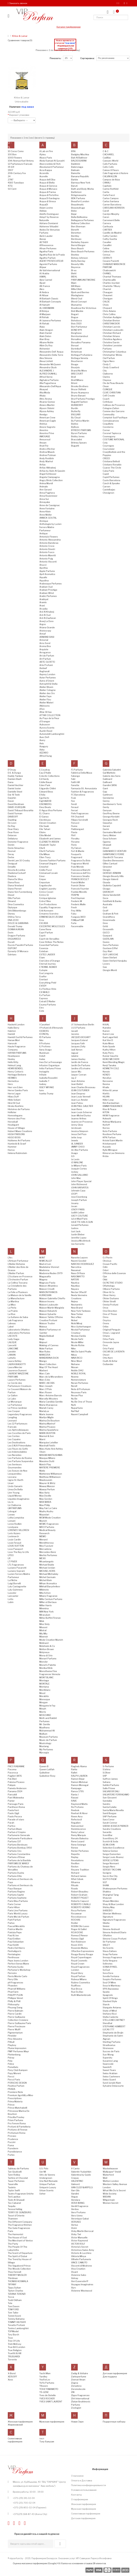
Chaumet (107, 295)
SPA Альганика (111, 1988)
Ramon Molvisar (79, 1782)
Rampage (76, 1788)
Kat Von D (108, 1040)
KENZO (106, 1074)
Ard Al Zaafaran (47, 618)
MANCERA (44, 1354)
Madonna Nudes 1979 (51, 1273)
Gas (105, 967)
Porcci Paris (14, 2079)
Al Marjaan (45, 314)
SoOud (106, 1969)
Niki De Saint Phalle (81, 1351)
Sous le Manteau (111, 1985)
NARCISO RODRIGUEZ (82, 1264)
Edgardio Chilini (47, 788)
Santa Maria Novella (113, 1810)
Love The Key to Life (18, 1552)
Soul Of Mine (109, 1982)
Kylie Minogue (110, 1150)
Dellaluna (13, 838)
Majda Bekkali (46, 1335)
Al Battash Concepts (50, 301)
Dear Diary (13, 829)
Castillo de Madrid (112, 232)
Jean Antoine (78, 1081)
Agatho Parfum (47, 258)
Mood (42, 1693)
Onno (105, 1317)
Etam (42, 957)
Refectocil (76, 1819)
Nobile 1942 (77, 1370)
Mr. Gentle (44, 1724)
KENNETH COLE (111, 1068)
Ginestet (107, 866)
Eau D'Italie (45, 772)
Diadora (12, 876)
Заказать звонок (17, 3)
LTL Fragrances (16, 1564)
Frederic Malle (78, 904)
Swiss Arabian (110, 2073)
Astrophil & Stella (48, 683)
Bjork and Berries (80, 292)
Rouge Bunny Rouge (82, 1954)
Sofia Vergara (110, 1960)
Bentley (75, 236)
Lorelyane (13, 1527)
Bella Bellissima (79, 217)
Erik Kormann (46, 910)
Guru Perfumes (111, 945)
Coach (106, 398)
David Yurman (15, 813)
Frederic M (76, 901)
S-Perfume (108, 1766)
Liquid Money (15, 1495)
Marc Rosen (45, 1392)
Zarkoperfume (78, 2376)
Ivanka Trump (46, 1093)
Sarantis (107, 1832)
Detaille (12, 866)
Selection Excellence (113, 1847)
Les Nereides (14, 1455)
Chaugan (108, 292)
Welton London (111, 2181)
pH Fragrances (15, 1982)
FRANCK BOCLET (80, 879)
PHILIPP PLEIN (15, 1995)
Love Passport (15, 1549)
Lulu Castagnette (17, 1586)
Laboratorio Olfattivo (19, 1329)
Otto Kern (108, 1357)
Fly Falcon (76, 848)
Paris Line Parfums (18, 1910)
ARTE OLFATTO (47, 661)
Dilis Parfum (14, 898)
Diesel (11, 895)
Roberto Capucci (80, 1901)
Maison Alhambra (48, 1285)
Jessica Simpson (79, 1131)
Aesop (42, 239)
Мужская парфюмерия (51, 2421)
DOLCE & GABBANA (18, 923)
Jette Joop (76, 1137)
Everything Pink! (47, 982)
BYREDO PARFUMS (81, 430)
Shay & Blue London (113, 1904)
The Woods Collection (19, 2268)
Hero (10, 1084)
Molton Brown (46, 1649)
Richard (75, 1872)
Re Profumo (77, 1807)
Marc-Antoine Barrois (50, 1395)
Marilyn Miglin (46, 1417)
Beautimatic (77, 204)
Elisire (42, 832)
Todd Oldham (15, 2300)
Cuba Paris (108, 470)
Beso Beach (77, 248)
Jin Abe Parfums (79, 1150)
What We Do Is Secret (114, 2190)
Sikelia (106, 1923)
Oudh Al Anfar (110, 1361)
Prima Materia (15, 2101)
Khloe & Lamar (20, 36)
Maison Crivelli (46, 1289)
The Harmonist (15, 2234)
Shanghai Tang (111, 1894)
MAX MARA (45, 1502)
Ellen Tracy (45, 857)
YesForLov (44, 2379)
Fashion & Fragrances (82, 791)
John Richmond (79, 1184)
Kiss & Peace (109, 1109)
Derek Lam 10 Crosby (19, 860)
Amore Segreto (47, 427)
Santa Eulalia (109, 1807)
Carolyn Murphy (111, 214)
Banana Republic (80, 176)
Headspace (14, 1056)
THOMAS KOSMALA (18, 2281)
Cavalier (107, 242)
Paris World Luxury (18, 1913)
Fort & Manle (77, 851)
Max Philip (44, 1505)
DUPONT (12, 948)
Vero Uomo (77, 2215)
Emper (42, 879)
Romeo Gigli (77, 1938)
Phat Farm (13, 1991)
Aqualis (43, 577)
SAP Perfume (110, 1816)
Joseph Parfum (79, 1200)
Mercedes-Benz (47, 1552)
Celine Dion (109, 251)
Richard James (78, 1876)
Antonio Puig (46, 558)
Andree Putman (47, 455)
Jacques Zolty (78, 1046)
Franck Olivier (78, 885)
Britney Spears (79, 442)
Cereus (106, 254)
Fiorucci (75, 822)
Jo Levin (75, 1159)
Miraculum (44, 1614)
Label (11, 1326)
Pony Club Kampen (18, 2070)
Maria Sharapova (48, 1405)
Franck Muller (78, 882)
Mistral (42, 1630)
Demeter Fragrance (18, 841)
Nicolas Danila (78, 1335)
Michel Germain (47, 1577)
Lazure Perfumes (17, 1379)
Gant (105, 788)
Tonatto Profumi (16, 2325)
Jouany (75, 1203)
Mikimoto (44, 1589)
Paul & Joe (13, 1935)
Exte (41, 1010)
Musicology (45, 1743)
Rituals (74, 1885)
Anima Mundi (46, 483)
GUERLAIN (108, 938)
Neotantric (76, 1304)
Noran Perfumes (79, 1383)
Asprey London (47, 674)
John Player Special (81, 1181)
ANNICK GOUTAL (48, 517)
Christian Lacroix (111, 326)
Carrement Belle (111, 220)
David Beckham (16, 804)
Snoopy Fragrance (112, 1957)
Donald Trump (15, 926)
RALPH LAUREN (79, 1775)
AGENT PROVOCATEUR (51, 261)
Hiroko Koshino (15, 1106)
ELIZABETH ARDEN (49, 841)
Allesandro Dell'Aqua (50, 386)
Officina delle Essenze (114, 1273)
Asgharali (44, 671)
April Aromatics (47, 574)
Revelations (77, 1860)
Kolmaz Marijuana (112, 1121)
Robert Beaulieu (79, 1891)
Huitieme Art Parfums (19, 1140)
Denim (11, 844)
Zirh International (80, 2398)
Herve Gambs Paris (18, 1090)
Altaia (42, 395)
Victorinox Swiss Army (82, 2250)
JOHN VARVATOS (80, 1187)
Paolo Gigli (13, 1813)
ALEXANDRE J (46, 370)
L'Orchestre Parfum (18, 1279)
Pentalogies (14, 1954)
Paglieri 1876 (15, 1775)
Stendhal (107, 2023)
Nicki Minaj (76, 1323)
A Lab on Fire (46, 151)
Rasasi (74, 1797)
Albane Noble (46, 342)
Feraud (74, 807)
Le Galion (13, 1395)
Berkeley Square (80, 242)
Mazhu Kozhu (46, 1511)
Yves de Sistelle (47, 2395)
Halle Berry (13, 1027)
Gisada (106, 882)
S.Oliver (106, 1772)
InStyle (42, 1074)
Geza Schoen (110, 838)
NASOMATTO (78, 1276)
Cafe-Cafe (108, 167)
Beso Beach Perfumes (82, 251)
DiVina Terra (14, 916)
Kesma (106, 1084)
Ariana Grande (47, 627)
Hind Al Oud (14, 1103)
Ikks (41, 1040)
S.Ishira (106, 1769)
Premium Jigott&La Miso (20, 2095)
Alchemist (44, 348)
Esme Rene (45, 929)
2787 (10, 179)
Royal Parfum (78, 1976)
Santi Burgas (109, 1813)
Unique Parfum (47, 2184)
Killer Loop (108, 1099)
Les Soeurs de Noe (17, 1470)
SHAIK (106, 1885)
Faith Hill (75, 782)
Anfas (42, 464)
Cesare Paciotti (111, 261)
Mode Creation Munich (51, 1639)
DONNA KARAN (16, 929)
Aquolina (44, 580)
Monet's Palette (47, 1665)
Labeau (12, 1323)
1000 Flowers (15, 157)
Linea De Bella (15, 1489)
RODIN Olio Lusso (80, 1926)
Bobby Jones (77, 436)
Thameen (13, 2218)
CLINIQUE (108, 389)
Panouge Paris (15, 1804)
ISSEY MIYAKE (46, 1087)
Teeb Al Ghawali (16, 2200)
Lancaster (13, 1596)
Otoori (106, 1354)
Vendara (75, 2200)
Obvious (107, 1260)
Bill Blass (75, 286)
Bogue (74, 317)
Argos (42, 624)
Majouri (43, 1342)
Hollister (12, 1112)
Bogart (75, 314)
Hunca (11, 1150)
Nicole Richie (77, 1345)
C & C (105, 151)
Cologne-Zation (111, 408)
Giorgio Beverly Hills (113, 876)
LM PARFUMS (15, 1508)
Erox (41, 920)
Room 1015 (77, 1945)
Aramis (43, 602)
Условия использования (83, 2490)
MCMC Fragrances (49, 1523)
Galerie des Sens (111, 776)
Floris (74, 844)
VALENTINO (77, 2181)
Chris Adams (109, 311)
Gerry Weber (109, 835)
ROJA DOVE (77, 1932)
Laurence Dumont (17, 1370)
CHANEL (107, 273)
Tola (10, 2303)
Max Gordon (45, 1499)
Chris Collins (109, 314)
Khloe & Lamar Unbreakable (21, 99)
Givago (106, 888)
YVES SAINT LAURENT (50, 2401)
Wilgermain (109, 2200)
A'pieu (42, 154)
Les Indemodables (17, 1451)
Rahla (74, 1769)
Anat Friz (43, 445)
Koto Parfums (110, 1131)
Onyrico (107, 1320)
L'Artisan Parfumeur (18, 1260)
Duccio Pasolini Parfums (20, 945)
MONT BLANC (46, 1677)
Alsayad (43, 389)
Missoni (43, 1627)
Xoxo (10, 2379)
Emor (42, 876)
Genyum (107, 810)
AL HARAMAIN (46, 308)
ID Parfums (45, 1037)
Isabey (42, 1084)
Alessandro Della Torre (51, 355)
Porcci (11, 2076)
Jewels (74, 1140)
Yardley (43, 2376)
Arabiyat (43, 599)
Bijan (73, 282)
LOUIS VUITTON (16, 1545)
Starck (106, 2004)
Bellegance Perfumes (82, 220)
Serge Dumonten (112, 1854)
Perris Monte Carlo (17, 1976)
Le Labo (12, 1398)
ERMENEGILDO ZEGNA (51, 916)
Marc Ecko (44, 1379)
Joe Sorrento (77, 1244)
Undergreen (45, 2178)
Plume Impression (17, 2048)
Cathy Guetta (110, 239)
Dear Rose (13, 832)
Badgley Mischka (80, 154)
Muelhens (44, 1727)
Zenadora (76, 2385)
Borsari (75, 345)
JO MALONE (77, 1162)
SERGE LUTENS (111, 1860)
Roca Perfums (78, 1910)
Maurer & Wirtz (47, 1483)
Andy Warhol (46, 461)
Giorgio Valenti (110, 879)
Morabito (44, 1696)
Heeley (11, 1059)
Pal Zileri (12, 1778)
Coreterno (108, 427)
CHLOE (106, 301)
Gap (105, 791)
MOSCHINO (45, 1715)
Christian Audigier (112, 317)
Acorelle (43, 176)
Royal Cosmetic (79, 1960)
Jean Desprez (78, 1093)
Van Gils (75, 2190)
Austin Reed (45, 731)
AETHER (43, 242)
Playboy (12, 2045)
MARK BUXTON (47, 1433)
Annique (43, 521)
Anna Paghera (47, 492)
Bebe (74, 210)
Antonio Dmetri (47, 549)
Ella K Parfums (47, 851)
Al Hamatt (44, 304)
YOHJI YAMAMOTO (48, 2389)
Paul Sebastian (16, 1941)
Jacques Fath (78, 1043)
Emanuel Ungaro (48, 863)
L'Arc (10, 1257)
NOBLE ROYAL (78, 1373)
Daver (11, 801)
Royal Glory (77, 1973)
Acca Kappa (45, 170)
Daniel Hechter (15, 785)
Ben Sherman (78, 226)
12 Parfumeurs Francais (20, 164)
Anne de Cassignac (49, 505)
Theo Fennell (14, 2272)
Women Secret (110, 2203)
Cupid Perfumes (111, 477)
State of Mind (110, 2010)
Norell (74, 1386)
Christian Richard (112, 333)
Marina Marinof (47, 1423)
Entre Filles (45, 901)
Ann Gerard (45, 489)
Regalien (76, 1822)
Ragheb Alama (79, 1766)
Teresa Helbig (15, 2209)
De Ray (11, 826)
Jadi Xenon (76, 1049)
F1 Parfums (77, 769)
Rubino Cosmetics (80, 1982)
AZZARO (43, 752)
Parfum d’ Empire (17, 1832)
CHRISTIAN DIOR (111, 323)
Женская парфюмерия (20, 2421)
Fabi (73, 779)
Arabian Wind (46, 593)
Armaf (42, 633)
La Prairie (13, 1311)
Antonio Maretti (47, 555)
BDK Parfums (78, 198)
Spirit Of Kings (110, 1998)
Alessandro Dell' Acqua (51, 351)
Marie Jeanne (46, 1414)
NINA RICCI (76, 1357)
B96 (73, 151)
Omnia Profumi (110, 1304)
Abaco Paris (45, 157)
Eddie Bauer (45, 782)
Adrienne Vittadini (48, 226)
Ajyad (42, 282)
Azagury (43, 746)
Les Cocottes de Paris (19, 1433)
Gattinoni (108, 794)
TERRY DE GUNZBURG (19, 2212)
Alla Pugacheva (47, 383)
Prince (11, 2104)
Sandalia (107, 1800)
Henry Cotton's (15, 1071)
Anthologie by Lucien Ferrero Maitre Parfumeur (50, 527)
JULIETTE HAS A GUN (82, 1222)
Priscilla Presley (16, 2117)
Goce (105, 898)
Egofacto (44, 798)
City (105, 370)
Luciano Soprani (16, 1571)
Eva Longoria (46, 973)
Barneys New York (80, 182)
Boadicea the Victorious (83, 308)
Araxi (42, 605)
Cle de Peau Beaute (113, 383)
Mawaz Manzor (47, 1486)
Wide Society (110, 2193)
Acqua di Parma (47, 192)
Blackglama (77, 295)
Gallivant (107, 782)
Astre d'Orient (46, 680)
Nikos (74, 1354)
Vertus (74, 2224)
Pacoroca (13, 1772)
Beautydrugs (78, 207)
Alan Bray (44, 339)
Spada (106, 1991)
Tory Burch (13, 2334)
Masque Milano (47, 1458)
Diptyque (12, 907)
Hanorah (12, 1043)
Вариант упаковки (19, 115)
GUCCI (106, 932)
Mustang (44, 1746)
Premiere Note (15, 2092)
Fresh (74, 907)
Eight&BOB (45, 801)
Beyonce (75, 267)
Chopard (107, 308)
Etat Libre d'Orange (49, 960)
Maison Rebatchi (48, 1311)
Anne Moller (45, 514)
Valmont (75, 2184)
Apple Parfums (47, 571)
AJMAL (42, 276)
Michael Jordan (47, 1567)
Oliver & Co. (109, 1292)
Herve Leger (14, 1093)
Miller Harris (45, 1605)
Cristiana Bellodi (111, 461)
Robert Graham (79, 1894)
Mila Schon (45, 1593)
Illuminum (44, 1052)
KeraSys (107, 1077)
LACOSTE (13, 1335)
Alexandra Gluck (48, 367)
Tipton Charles (15, 2290)
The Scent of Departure (20, 2253)
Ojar (105, 1276)
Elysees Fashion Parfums (52, 860)
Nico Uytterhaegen (81, 1326)
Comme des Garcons (113, 411)
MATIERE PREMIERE (49, 1467)
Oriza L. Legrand (111, 1332)
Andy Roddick (46, 458)
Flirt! (73, 835)
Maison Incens (46, 1301)
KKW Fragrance (111, 1115)
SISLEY (106, 1945)
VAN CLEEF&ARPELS (82, 2187)
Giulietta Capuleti (112, 885)
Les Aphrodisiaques (18, 1429)
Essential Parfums (48, 945)
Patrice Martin (15, 1929)
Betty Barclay (78, 261)
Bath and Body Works (82, 188)
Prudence (13, 2139)
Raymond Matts (79, 1804)
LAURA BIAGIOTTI (17, 1364)
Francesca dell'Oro (81, 873)
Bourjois (75, 367)
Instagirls (44, 1071)
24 (9, 176)
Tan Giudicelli (15, 2171)
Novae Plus (77, 1395)
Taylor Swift (14, 2190)
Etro (41, 1007)
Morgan (43, 1702)
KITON (106, 1112)
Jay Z (73, 1077)
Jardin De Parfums (80, 1065)
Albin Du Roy (46, 345)
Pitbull (11, 2042)
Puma (11, 2145)
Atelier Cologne (47, 690)
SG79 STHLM (109, 1879)
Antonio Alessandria (50, 539)
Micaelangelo (46, 1561)
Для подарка (110, 2376)
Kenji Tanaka (109, 1065)
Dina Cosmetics (16, 904)
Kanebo (107, 1027)
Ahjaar (42, 267)
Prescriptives (15, 2098)
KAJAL (106, 1024)
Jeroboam (76, 1128)
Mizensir (43, 1636)
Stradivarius (109, 2045)
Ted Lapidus (14, 2196)
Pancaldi (12, 1794)
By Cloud (75, 417)
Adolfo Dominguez (49, 214)
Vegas (74, 2196)
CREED (106, 458)
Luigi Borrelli (14, 1583)
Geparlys (107, 822)
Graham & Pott (110, 913)
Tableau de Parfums (18, 2168)
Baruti (74, 185)
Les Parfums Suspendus (20, 1461)
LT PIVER (12, 1561)
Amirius (43, 423)
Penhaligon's (14, 1951)
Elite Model (45, 835)
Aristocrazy (45, 630)
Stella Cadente (110, 2017)
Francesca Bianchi (80, 870)
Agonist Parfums (48, 264)
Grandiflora (109, 916)
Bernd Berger (78, 245)
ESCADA (43, 923)
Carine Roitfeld (110, 188)
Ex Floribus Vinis (47, 989)
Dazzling (12, 819)
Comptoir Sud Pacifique (115, 417)
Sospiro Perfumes (112, 1979)
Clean (106, 386)
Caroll (106, 210)
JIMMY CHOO (78, 1146)
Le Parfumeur (15, 1405)
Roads (74, 1888)
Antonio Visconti (48, 561)
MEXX (42, 1558)
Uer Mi (42, 2171)
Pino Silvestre (15, 2039)
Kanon (106, 1031)
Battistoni (76, 192)
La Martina (13, 1301)
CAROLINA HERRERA (113, 207)
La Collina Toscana (17, 1282)
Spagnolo (108, 1995)
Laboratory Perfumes (19, 1332)
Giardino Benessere (113, 860)
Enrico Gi (44, 895)
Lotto (10, 1599)
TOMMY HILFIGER (17, 2322)
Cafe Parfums (110, 164)
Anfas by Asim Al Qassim (52, 470)
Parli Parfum (14, 1919)
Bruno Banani (78, 395)
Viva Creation (78, 2268)
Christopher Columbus (114, 351)
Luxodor (12, 1593)
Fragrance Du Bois (80, 860)
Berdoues (76, 239)
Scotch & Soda (110, 1841)
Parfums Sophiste (17, 1897)
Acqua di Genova (48, 185)
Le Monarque (15, 1401)
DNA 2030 (13, 920)
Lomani (11, 1520)
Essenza (43, 948)
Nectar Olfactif (78, 1292)
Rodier (74, 1923)
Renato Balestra (79, 1838)
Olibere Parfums (111, 1289)
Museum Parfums (48, 1736)
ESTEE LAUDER (47, 954)
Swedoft (107, 2067)
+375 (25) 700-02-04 (24, 2502)
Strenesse (108, 2048)
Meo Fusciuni (46, 1545)
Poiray (11, 2057)
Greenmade (109, 920)
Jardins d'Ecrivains (80, 1068)
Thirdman (13, 2278)
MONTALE (44, 1683)
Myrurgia (44, 1752)
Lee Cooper (14, 1411)
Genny (106, 801)
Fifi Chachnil (77, 816)
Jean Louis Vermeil (80, 1096)
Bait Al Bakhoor (79, 157)
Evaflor (43, 976)
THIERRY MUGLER (17, 2275)
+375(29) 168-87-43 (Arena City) (30, 2514)
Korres (106, 1128)
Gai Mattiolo (109, 772)
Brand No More (79, 370)
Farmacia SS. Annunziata (84, 788)
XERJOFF (12, 2376)
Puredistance (15, 2151)
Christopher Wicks (112, 355)
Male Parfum (46, 1348)
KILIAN (106, 1096)
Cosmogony (109, 436)
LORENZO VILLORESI (18, 1530)
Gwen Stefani (110, 957)
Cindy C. (107, 364)
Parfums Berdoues (18, 1844)
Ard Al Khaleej (46, 611)
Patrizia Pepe (15, 1932)
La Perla (12, 1307)
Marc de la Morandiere (51, 1376)
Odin (105, 1267)
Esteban (43, 951)
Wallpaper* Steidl (112, 2171)
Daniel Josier (14, 788)
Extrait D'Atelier (47, 1001)
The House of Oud (17, 2237)
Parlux (11, 1923)
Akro (41, 289)
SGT (105, 1882)
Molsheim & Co (47, 1646)
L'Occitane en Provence (20, 1276)
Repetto (75, 1854)
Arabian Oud (46, 586)
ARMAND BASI (46, 637)
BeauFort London (80, 201)
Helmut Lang (14, 1065)
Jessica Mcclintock (80, 1240)
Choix (106, 304)
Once (105, 1307)
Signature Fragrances (114, 1919)
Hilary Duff (13, 1096)
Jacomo (75, 1034)
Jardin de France (79, 1062)
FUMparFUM (77, 920)
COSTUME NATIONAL (113, 439)
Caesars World (110, 160)
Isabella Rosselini (48, 1077)
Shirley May (109, 1907)
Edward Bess (46, 791)
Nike (73, 1348)
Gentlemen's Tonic (112, 804)
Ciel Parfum (109, 358)
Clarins (106, 376)
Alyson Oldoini (46, 408)
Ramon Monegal (79, 1785)
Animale (43, 486)
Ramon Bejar (78, 1778)
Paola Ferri (13, 1810)
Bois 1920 (76, 323)
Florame (75, 841)
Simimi (106, 1926)
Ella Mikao (44, 854)
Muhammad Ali (47, 1730)
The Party (13, 2243)
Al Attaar (43, 295)
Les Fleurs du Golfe (18, 1448)
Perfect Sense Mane (18, 1963)
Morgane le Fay (47, 1705)
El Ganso (44, 816)
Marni (42, 1439)
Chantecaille (109, 279)
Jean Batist (77, 1084)
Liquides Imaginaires (18, 1499)
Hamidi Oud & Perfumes (20, 1037)
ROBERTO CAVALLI (81, 1904)
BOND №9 (76, 330)
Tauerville (13, 2184)
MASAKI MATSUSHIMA (50, 1455)
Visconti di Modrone (81, 2265)
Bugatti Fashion (79, 401)
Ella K (42, 848)
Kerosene (108, 1081)
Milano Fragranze (48, 1596)
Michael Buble (46, 1564)
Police (11, 2063)
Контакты (76, 2494)
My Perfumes (46, 1749)
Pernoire (12, 1973)
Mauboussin (45, 1480)
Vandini (75, 2193)
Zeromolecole (78, 2389)
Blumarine (76, 304)
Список (29, 50)
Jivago (74, 1153)
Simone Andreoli (111, 1929)
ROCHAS (75, 1919)
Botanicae (76, 351)
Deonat (12, 851)
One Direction (110, 1311)
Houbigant (13, 1124)
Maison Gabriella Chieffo (52, 1298)
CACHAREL (108, 154)
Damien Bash (15, 779)
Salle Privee (109, 1788)
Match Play (45, 1464)
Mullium (43, 1733)
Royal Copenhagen (81, 1957)
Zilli (72, 2392)
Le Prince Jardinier (17, 1408)
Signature (108, 1916)
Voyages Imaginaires (82, 2284)
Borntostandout (79, 336)
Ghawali (107, 844)
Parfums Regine (16, 1891)
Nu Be (74, 1398)
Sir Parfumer (109, 1941)
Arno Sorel (44, 643)
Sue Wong (108, 2054)
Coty (105, 442)
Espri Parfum (46, 932)
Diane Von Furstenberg (20, 892)
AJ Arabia (44, 273)
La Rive (11, 1314)
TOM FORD (13, 2309)
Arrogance (45, 652)
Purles (11, 2154)
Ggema (106, 841)
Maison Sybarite (47, 1314)
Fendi (74, 804)
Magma (43, 1279)
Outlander (108, 1364)
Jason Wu (76, 1071)
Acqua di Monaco (48, 188)
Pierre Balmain (15, 2010)
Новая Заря (77, 2421)
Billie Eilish (76, 289)
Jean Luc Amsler (79, 1099)
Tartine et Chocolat (18, 2178)
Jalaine (74, 1056)
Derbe (11, 857)
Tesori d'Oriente (16, 2215)
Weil (105, 2178)
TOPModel (13, 2331)
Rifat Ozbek (77, 1879)
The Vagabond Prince (19, 2265)
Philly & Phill (14, 2001)
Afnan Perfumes (47, 248)
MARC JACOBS (47, 1383)
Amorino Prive (46, 433)
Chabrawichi (109, 270)
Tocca (11, 2297)
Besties (75, 254)
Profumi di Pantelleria (19, 2126)
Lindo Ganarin (15, 1486)
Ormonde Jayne (111, 1342)
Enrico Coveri (46, 892)
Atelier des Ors (47, 693)
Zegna (74, 2382)
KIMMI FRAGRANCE (113, 1106)
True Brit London (16, 2347)
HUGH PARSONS (16, 1134)
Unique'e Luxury (47, 2187)
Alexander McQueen (50, 364)
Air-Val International (49, 270)
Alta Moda (44, 392)
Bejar (74, 214)
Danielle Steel (15, 791)
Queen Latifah (46, 1769)
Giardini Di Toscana (113, 857)
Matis (42, 1470)
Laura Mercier (15, 1367)
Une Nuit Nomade (48, 2181)
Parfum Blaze (15, 1829)
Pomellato (13, 2067)
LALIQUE (12, 1342)
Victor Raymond (79, 2240)
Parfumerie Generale (19, 1835)
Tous (10, 2337)
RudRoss (76, 1985)
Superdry (107, 2057)
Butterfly (75, 411)
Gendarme (108, 798)
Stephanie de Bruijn (113, 2032)
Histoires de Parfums (19, 1109)
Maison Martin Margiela (51, 1307)
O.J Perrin (107, 1257)
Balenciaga (77, 167)
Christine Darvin (111, 342)
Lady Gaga (13, 1339)
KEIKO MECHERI (111, 1059)
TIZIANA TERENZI (17, 2293)
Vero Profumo (78, 2212)
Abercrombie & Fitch (50, 164)
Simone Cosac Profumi (114, 1938)
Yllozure (43, 2385)
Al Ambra (44, 292)
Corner (106, 430)
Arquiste (43, 649)
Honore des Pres (16, 1118)
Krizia (105, 1156)
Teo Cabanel (14, 2203)
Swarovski (108, 2063)
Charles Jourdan (111, 282)
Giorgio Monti (110, 970)
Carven (106, 486)
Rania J (75, 1794)
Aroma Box (45, 646)
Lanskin (12, 1351)
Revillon (75, 1863)
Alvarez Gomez (47, 401)
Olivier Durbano (111, 1298)
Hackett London (16, 1024)
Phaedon (12, 1985)
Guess (106, 942)
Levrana (12, 1477)
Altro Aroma (45, 398)
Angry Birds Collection (51, 480)
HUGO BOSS (14, 1137)
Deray (11, 854)
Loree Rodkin (15, 1523)
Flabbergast (77, 829)
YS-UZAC (44, 2392)
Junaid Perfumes (80, 1225)
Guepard (107, 935)
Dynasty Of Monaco (18, 951)
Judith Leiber (77, 1212)
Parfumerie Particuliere (20, 1838)
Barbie (74, 179)
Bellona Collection (80, 223)
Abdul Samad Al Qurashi (52, 160)
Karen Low (108, 1034)
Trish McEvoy (14, 2344)
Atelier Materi (46, 702)
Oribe (105, 1326)
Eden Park (44, 785)
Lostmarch (13, 1536)
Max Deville (45, 1495)
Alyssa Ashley (46, 411)
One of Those (110, 1314)
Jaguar (74, 1052)
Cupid (106, 474)
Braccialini (76, 439)
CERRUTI (107, 258)
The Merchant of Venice (20, 2240)
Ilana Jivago (45, 1049)
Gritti (105, 926)
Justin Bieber (78, 1234)
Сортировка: (87, 58)
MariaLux (44, 1411)
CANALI (106, 182)
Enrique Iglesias (47, 898)
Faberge (75, 776)
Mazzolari (44, 1514)
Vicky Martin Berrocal (82, 2231)
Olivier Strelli (109, 1301)
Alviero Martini (46, 405)
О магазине (77, 2475)
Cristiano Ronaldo (112, 464)
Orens (106, 1323)
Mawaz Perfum (47, 1489)
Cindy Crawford (111, 367)
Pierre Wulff (14, 2029)
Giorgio (106, 870)
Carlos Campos (111, 198)
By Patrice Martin (80, 420)
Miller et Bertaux (48, 1602)
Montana (44, 1686)
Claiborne (108, 373)
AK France (44, 286)
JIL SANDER (77, 1143)
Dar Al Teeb (14, 794)
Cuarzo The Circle (112, 467)
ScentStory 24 (110, 1838)
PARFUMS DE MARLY (18, 1863)
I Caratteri (44, 1024)
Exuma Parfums (47, 1004)
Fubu (73, 913)
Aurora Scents (46, 727)
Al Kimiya (44, 311)
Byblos (74, 423)
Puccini (11, 2142)
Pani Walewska (16, 1797)
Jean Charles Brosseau (83, 1087)
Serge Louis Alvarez (113, 1857)
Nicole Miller (77, 1342)
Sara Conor (109, 1819)
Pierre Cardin (15, 2013)
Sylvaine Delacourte (113, 2085)
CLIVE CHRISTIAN (112, 392)
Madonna (44, 1270)
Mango (43, 1361)
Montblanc (45, 1690)
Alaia (42, 326)
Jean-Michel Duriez (81, 1115)
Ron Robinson (78, 1941)
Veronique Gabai (80, 2218)
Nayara (75, 1289)
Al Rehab (44, 317)
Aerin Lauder (46, 236)
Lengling (12, 1417)
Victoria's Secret (79, 2246)
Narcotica (76, 1267)
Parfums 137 (14, 1841)
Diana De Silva (15, 879)
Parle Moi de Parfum (18, 1916)
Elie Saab (44, 826)
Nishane (75, 1364)
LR (9, 1558)
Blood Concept (79, 301)
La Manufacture (16, 1298)
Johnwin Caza (78, 1190)
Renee (74, 1847)
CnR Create (109, 395)
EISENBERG (45, 804)
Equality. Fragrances (50, 907)
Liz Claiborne (14, 1505)
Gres (105, 923)
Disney (11, 913)
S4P (105, 1775)
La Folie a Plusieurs (18, 1292)
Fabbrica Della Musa (81, 772)
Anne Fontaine (47, 508)
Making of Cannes (48, 1345)
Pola (10, 2060)
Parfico (11, 1826)
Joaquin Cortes (79, 1168)
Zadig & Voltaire (79, 2373)
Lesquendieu (14, 1473)
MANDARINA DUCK (49, 1357)
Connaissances (111, 420)
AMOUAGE (44, 436)
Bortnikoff (76, 348)
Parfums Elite (15, 1876)
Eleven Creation (47, 822)
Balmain (75, 170)
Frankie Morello (79, 892)
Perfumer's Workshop (19, 1969)
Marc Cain (44, 1373)
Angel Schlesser (47, 474)
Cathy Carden (110, 236)
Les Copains (14, 1439)
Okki (105, 1279)
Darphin (12, 798)
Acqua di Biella (47, 182)
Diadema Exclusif (17, 873)
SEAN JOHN (109, 1844)
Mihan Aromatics (48, 1583)
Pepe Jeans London (18, 1960)
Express (43, 998)
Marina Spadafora (48, 1429)
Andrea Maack (47, 452)
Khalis (106, 1087)
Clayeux (107, 380)
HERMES (12, 1077)
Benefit (75, 229)
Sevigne (107, 1872)
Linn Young (14, 1492)
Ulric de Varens (47, 2174)
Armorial (43, 640)
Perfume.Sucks (15, 1966)
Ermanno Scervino (48, 913)
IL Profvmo (45, 1046)
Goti (105, 907)
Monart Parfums (47, 1658)
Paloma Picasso (16, 1782)
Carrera (107, 223)
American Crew (47, 417)
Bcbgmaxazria (78, 195)
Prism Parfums (15, 2120)
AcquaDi (43, 204)
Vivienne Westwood (81, 2290)
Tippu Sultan (14, 2287)
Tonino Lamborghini (18, 2328)
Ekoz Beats (45, 807)
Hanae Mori (14, 1040)
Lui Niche (12, 1580)
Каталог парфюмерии (69, 26)
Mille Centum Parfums (50, 1599)
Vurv (73, 2287)
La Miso (12, 1304)
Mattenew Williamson (50, 1473)
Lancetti (12, 1345)
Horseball (13, 1121)
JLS (72, 1156)
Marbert (43, 1370)
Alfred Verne (46, 376)
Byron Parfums (79, 433)
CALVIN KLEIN (110, 176)
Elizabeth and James (50, 838)
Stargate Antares (112, 2007)
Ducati (11, 942)
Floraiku (75, 838)
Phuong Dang (15, 2007)
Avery (42, 740)
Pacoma (12, 1769)
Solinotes (108, 1963)
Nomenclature (78, 1379)
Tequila (11, 2206)
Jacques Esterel (79, 1040)
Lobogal (12, 1511)
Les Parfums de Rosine (20, 1458)
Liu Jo (11, 1502)
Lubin (11, 1602)
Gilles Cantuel (110, 863)
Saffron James (110, 1778)
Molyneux (44, 1652)
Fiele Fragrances (80, 813)
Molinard (43, 1643)
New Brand (77, 1307)
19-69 (11, 167)
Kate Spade (109, 1046)
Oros (105, 1345)
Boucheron (77, 361)
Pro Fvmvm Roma (17, 2123)
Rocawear (76, 1913)
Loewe (11, 1514)
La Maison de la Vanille (19, 1295)
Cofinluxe (108, 401)
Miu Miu (43, 1633)
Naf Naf (75, 1411)
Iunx (41, 1090)
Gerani (106, 826)
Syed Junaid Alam (112, 2082)
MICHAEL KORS (47, 1571)
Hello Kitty (13, 1062)
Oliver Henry (109, 1295)
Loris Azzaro (14, 1533)
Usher (42, 2193)
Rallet (74, 1772)
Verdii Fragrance (79, 2206)
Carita (106, 192)
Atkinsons (44, 705)
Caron (106, 217)
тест (41, 2438)
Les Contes (14, 1436)
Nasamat (76, 1270)
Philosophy (13, 2004)
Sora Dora (108, 1973)
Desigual (12, 863)
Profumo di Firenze (17, 2129)
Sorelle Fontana (111, 1976)
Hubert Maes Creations (20, 1131)
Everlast (43, 979)
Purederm (13, 2148)
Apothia (43, 568)
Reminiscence (78, 1829)
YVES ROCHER (47, 2398)
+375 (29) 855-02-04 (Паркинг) (29, 2507)
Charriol (107, 289)
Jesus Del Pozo (78, 1134)
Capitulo (107, 185)
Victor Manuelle (79, 2237)
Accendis (44, 173)
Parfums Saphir (16, 1894)
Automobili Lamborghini (51, 734)
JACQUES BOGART (81, 1037)
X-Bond (12, 2373)
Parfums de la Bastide (19, 1860)
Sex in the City (110, 1876)
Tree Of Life (14, 2340)
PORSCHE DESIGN (17, 2082)
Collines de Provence (114, 405)
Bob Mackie (77, 311)
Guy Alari (107, 951)
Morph (42, 1708)
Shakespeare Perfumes (115, 1888)
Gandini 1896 (110, 785)
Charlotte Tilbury (111, 286)
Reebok (75, 1810)
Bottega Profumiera (81, 355)
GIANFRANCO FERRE (113, 854)
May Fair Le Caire (48, 1508)
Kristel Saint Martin (113, 1140)
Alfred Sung (45, 755)
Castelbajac (109, 489)
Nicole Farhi (77, 1339)
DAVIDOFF (13, 816)
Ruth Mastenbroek (81, 1995)
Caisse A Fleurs (111, 170)
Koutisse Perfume (112, 1134)
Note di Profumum (80, 1389)
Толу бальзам (46, 2441)
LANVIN (12, 1354)
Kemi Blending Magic (114, 1062)
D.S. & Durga (14, 772)
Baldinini (75, 164)
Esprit (42, 935)
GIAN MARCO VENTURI (114, 851)
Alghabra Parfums (49, 380)
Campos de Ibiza (111, 179)
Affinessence (46, 245)
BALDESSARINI (78, 160)
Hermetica (13, 1081)
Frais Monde (77, 866)
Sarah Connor (110, 1822)
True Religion (15, 2350)
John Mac (76, 1178)
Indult (42, 1056)
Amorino (43, 430)
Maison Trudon (47, 1323)
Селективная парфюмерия (85, 2513)
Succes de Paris (111, 2051)
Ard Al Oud (45, 615)
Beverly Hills (77, 264)
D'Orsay (12, 769)
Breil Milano (77, 380)
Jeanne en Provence (82, 1121)
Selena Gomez (110, 1851)
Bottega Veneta (79, 358)
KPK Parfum (109, 1137)
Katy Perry (108, 1052)
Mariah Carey (46, 1408)
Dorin (10, 932)
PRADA (11, 2089)
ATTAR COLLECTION (49, 715)
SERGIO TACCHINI (112, 1869)
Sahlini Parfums (111, 1785)
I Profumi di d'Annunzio (51, 1027)
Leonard (12, 1420)
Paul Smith (13, 1945)
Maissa (43, 1326)
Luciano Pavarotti (17, 1567)
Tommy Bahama (16, 2318)
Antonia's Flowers (48, 536)
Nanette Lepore (79, 1257)
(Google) (52, 2563)
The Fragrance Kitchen (20, 2224)
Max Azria (44, 1492)
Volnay (74, 2278)
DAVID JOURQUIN (16, 807)
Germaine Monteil (112, 832)
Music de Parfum (48, 1740)
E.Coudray (44, 769)
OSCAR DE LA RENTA (113, 1351)
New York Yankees (81, 1311)
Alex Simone (45, 358)
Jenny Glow (77, 1124)
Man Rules (44, 1351)
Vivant (74, 2272)
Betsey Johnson (79, 258)
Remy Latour (77, 1832)
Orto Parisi (108, 1348)
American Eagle (47, 420)
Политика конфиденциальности (88, 2485)
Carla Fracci (109, 195)
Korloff (106, 1124)
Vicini (74, 2228)
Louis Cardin (14, 1539)
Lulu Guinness (15, 1589)
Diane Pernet (14, 888)
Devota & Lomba (16, 870)
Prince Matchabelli (17, 2107)
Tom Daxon (13, 2306)
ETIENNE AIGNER (48, 967)
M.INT (42, 1257)
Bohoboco (76, 320)
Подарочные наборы (114, 2421)
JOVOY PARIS (78, 1209)
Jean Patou (77, 1103)
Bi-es (74, 270)
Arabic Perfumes (48, 596)
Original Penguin (111, 1329)
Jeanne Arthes (78, 1118)
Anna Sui (44, 499)
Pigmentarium (15, 2032)
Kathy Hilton (109, 1049)
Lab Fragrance (15, 1320)
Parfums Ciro (14, 1851)
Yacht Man (45, 2373)
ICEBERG (44, 1031)
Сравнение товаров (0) (20, 40)
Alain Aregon (46, 330)
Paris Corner (14, 1904)
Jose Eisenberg (79, 1196)
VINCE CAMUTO (79, 2262)
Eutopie (43, 970)
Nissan (74, 1367)
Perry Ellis (13, 1979)
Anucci (42, 564)
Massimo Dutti (46, 1461)
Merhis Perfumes (48, 1555)
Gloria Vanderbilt (111, 895)
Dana (10, 782)
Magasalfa (45, 1276)
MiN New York (46, 1611)
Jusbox (74, 1228)
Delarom (12, 835)
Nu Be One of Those (81, 1401)
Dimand (12, 901)
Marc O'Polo (45, 1389)
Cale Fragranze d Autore (115, 173)
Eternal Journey (47, 963)
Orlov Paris (108, 1339)
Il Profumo (44, 1043)
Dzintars (12, 954)
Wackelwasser (110, 2168)
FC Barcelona (78, 794)
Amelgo (43, 414)
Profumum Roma (16, 2133)
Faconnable (77, 926)
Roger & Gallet (79, 1929)
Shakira (107, 1891)
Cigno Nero (109, 361)
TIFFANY (12, 2284)
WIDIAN (107, 2196)
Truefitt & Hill (14, 2353)
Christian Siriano (111, 336)
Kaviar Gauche (110, 1056)
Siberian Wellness (112, 1913)
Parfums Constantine (19, 1854)
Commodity (109, 414)
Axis (41, 743)
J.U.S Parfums (78, 1027)
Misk (41, 1621)
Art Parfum (45, 658)
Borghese (76, 333)
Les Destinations (16, 1442)
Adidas (43, 210)
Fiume (74, 826)
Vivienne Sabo (78, 2275)
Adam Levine (46, 207)
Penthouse (13, 1957)
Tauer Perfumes (16, 2181)
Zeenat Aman (78, 2379)
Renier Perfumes (80, 1851)
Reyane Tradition (80, 1869)
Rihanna (75, 1882)
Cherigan (108, 298)
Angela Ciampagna (49, 477)
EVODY (43, 985)
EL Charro (44, 813)
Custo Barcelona (111, 480)
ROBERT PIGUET (80, 1897)
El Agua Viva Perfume (50, 810)
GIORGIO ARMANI (112, 873)
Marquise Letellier (48, 1442)
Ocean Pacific (110, 1264)
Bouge (74, 364)
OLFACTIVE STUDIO (113, 1282)
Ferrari (74, 810)
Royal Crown (77, 1963)
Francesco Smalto (80, 876)
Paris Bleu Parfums (18, 1901)
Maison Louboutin (48, 1304)
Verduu (75, 2209)
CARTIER (107, 229)
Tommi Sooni (14, 2315)
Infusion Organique (49, 1065)
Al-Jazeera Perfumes (50, 320)
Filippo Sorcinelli (79, 819)
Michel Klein (45, 1580)
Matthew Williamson (50, 1477)
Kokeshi (107, 1118)
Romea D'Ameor (79, 1935)
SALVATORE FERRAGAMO (116, 1794)
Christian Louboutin (113, 330)
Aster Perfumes (47, 677)
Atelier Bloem (46, 687)
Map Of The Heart (48, 1367)
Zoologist (76, 2407)
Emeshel (43, 866)
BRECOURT (77, 373)
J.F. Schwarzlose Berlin (82, 1024)
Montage (44, 1680)
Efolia (42, 794)
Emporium (44, 882)
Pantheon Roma (16, 1807)
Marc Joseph (46, 1386)
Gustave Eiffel (110, 948)
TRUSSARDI (14, 2356)
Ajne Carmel (45, 279)
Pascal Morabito (16, 1926)
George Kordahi (111, 816)
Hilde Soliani (14, 1099)
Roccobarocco (78, 1916)
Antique (43, 533)
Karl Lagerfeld (110, 1037)
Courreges (108, 445)
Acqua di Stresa (47, 201)
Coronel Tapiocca (112, 433)
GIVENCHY (108, 892)
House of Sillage (16, 1128)
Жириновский (15, 2424)
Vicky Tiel (76, 2234)
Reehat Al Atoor (79, 1813)
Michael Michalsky (48, 1574)
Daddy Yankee (15, 776)
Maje (41, 1339)
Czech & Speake (111, 483)
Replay (74, 1857)
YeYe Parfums (46, 2382)
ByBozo (75, 427)
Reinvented (77, 1826)
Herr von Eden (15, 1087)
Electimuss (45, 819)
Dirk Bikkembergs (17, 910)
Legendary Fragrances (20, 1414)
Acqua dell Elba (47, 179)
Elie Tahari (44, 829)
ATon (42, 709)
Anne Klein (45, 511)
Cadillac (107, 157)
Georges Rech (110, 819)
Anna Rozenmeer (48, 495)
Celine (106, 248)
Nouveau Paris (78, 1392)
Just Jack (75, 1231)
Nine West (76, 1361)
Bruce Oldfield (78, 389)
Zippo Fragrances (80, 2395)
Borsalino (76, 339)
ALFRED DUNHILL (48, 373)
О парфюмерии (79, 2499)
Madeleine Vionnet (49, 1267)
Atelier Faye (45, 696)
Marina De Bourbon (49, 1420)
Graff (105, 910)
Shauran (107, 1897)
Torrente (12, 2359)
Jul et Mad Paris (79, 1218)
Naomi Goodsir (78, 1260)
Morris (42, 1711)
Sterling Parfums (111, 2042)
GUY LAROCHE (110, 954)
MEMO (42, 1536)
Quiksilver (44, 1772)
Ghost (106, 848)
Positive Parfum (16, 2085)
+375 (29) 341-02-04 (24, 2498)
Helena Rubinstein (17, 1153)
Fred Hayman (78, 898)
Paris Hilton (14, 1907)
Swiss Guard (109, 2079)
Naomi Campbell (79, 1414)
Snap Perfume (110, 1954)
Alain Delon (45, 336)
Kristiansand (109, 1143)
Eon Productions (48, 904)
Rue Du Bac (77, 1991)
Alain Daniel (45, 333)
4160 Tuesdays (16, 182)
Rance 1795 (77, 1791)
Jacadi (74, 1031)
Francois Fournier (80, 888)
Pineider (12, 2035)
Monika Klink (46, 1668)
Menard (43, 1539)
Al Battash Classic (48, 298)
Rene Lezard (77, 1841)
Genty (106, 807)
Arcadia (43, 608)
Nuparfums (77, 1408)
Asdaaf (43, 668)
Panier (11, 1800)
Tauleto (12, 2187)
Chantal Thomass (112, 276)
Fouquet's (76, 854)
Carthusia (108, 226)
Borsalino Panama (80, 342)
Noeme (75, 1376)
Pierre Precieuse (16, 2026)
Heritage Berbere (17, 1074)
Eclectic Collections (49, 776)
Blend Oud (76, 298)
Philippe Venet (15, 1998)
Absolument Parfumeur (51, 167)
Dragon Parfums (16, 935)
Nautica (75, 1282)
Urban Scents (46, 2190)
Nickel (74, 1320)
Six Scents (108, 1948)
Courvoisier (109, 449)
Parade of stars (16, 1819)
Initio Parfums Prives (50, 1068)
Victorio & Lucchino (81, 2253)
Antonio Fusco (46, 552)
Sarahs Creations (112, 1829)
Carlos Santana (111, 201)
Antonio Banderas (48, 543)
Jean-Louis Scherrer (81, 1112)
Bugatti (75, 445)
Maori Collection (47, 1364)
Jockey (74, 1171)
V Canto (75, 2168)
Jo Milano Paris (79, 1165)
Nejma (74, 1301)
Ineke (42, 1059)
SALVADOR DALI (111, 1791)
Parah (11, 1822)
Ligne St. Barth (15, 1480)
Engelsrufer (45, 885)
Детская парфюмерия (115, 2373)
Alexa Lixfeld (46, 361)
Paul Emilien (14, 1938)
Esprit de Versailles (49, 938)
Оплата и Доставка (81, 2480)
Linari (11, 1483)
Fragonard (76, 857)
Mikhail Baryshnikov (49, 1586)
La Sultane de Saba (18, 1317)
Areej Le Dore (46, 621)
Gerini (106, 829)
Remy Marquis (78, 1835)
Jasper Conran (78, 1074)
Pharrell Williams (16, 1988)
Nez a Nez (76, 1317)
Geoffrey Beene (111, 813)
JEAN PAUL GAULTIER (82, 1106)
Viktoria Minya (78, 2256)
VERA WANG (77, 2203)
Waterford (108, 2174)
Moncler (43, 1661)
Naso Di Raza (78, 1273)
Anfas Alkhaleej (47, 467)
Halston (12, 1031)
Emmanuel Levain (48, 873)
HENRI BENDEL (15, 1068)
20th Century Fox (17, 173)
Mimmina (44, 1608)
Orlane (106, 1335)
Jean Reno (76, 1109)
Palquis (12, 1785)
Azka (41, 749)
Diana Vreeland (16, 885)
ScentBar (108, 1835)
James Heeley (78, 1059)
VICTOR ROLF (78, 2243)
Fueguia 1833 (78, 916)
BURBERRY (77, 405)
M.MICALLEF (45, 1260)
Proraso (12, 2136)
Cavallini (107, 245)
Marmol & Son (46, 1436)
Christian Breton (111, 320)
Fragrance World (80, 863)
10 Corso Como (16, 151)
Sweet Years (109, 2070)
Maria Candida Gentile (51, 1401)
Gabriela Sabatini (112, 769)
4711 (10, 185)
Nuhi (73, 1405)
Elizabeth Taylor (47, 844)
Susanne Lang (110, 2060)
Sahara (106, 1782)
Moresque (44, 1699)
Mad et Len (45, 1264)
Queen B (43, 1766)
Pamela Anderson (17, 1788)
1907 (10, 170)
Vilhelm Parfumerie (81, 2259)
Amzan (42, 442)
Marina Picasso (47, 1426)
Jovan (74, 1206)
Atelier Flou (45, 699)
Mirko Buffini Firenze (50, 1617)
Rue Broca (76, 1988)
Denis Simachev (16, 848)
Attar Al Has (45, 712)
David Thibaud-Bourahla (20, 810)
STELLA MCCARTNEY (114, 2020)
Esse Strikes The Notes (51, 942)
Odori (105, 1270)
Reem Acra (76, 1816)
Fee (73, 801)
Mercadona (45, 1549)
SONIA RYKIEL (110, 1966)
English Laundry (47, 888)
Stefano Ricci (110, 2013)
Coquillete (108, 423)
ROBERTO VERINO (80, 1907)
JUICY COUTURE (79, 1215)
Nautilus (75, 1285)
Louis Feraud (14, 1542)
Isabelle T (44, 1081)
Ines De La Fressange (50, 1062)
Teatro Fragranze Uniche (21, 2193)
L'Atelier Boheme (16, 1264)
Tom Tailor (13, 2312)
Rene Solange (78, 1844)
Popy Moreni (14, 2073)
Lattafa (12, 1357)
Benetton (76, 232)
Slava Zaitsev (110, 1951)
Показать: (55, 58)
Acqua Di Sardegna (49, 198)
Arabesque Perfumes (50, 583)
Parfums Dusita (16, 1872)
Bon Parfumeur (79, 326)
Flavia (74, 832)
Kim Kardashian (111, 1103)
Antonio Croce (46, 546)
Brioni (74, 383)
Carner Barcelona (112, 204)
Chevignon (108, 492)
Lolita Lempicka (16, 1517)
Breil (73, 376)
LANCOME (13, 1348)
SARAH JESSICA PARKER (115, 1826)
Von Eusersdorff (79, 2281)
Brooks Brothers (79, 386)
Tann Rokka (14, 2174)
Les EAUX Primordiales (19, 1445)
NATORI (75, 1279)
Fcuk (73, 798)
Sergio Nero (109, 1866)
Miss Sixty (44, 1624)
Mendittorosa (46, 1542)
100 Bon (12, 154)
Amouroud (44, 439)
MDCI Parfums (46, 1527)
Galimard (107, 779)
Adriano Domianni (48, 223)
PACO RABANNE (16, 1766)
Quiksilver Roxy (47, 1775)
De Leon (12, 822)
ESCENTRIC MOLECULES (52, 926)
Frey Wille (76, 910)
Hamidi (11, 1034)
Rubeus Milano (79, 1979)
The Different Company (20, 2221)
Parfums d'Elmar (16, 1857)
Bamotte (75, 173)
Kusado (107, 1146)
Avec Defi (44, 737)
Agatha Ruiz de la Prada (52, 254)
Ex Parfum (44, 995)
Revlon (74, 1866)
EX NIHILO (44, 992)
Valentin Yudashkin (81, 2171)
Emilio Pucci (45, 870)
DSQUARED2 (14, 938)
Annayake (44, 502)
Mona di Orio (46, 1655)
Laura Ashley (14, 1361)
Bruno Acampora (80, 392)
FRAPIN (75, 895)
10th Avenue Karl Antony (21, 160)
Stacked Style (110, 2001)
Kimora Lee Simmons (113, 1153)
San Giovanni (110, 1797)
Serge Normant (111, 1863)
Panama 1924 (15, 1791)
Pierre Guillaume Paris (19, 2023)
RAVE (74, 1800)
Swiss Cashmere (111, 2076)
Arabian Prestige (48, 589)
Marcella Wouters (48, 1398)
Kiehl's (106, 1093)
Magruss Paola (47, 1282)
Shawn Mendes (111, 1901)
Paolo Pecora (15, 1816)
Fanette (75, 785)
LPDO (11, 1555)
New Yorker (77, 1314)
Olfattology (109, 1285)
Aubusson (44, 724)
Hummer (12, 1146)
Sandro (106, 1804)
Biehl (73, 273)
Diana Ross (14, 882)
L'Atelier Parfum (16, 1273)
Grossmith (108, 929)
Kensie (106, 1071)
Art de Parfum (46, 655)
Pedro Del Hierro (16, 1948)
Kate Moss (108, 1043)
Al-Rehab (44, 323)
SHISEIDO (108, 1910)
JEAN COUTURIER (80, 1090)
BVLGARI (75, 414)
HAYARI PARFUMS (17, 1052)
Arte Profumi (46, 665)
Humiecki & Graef (17, 1143)
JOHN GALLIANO (79, 1175)
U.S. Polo (43, 2168)
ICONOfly (44, 1034)
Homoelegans (15, 1115)
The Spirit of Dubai (17, 2256)
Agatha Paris (46, 251)
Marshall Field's (47, 1445)
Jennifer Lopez (78, 1237)
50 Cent (12, 188)
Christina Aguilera (112, 339)
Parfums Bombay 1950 (20, 1847)
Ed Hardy (44, 779)
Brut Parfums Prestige (83, 398)
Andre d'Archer (47, 449)
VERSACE (76, 2221)
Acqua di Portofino (49, 195)
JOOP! (74, 1193)
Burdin (74, 408)
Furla (73, 923)
